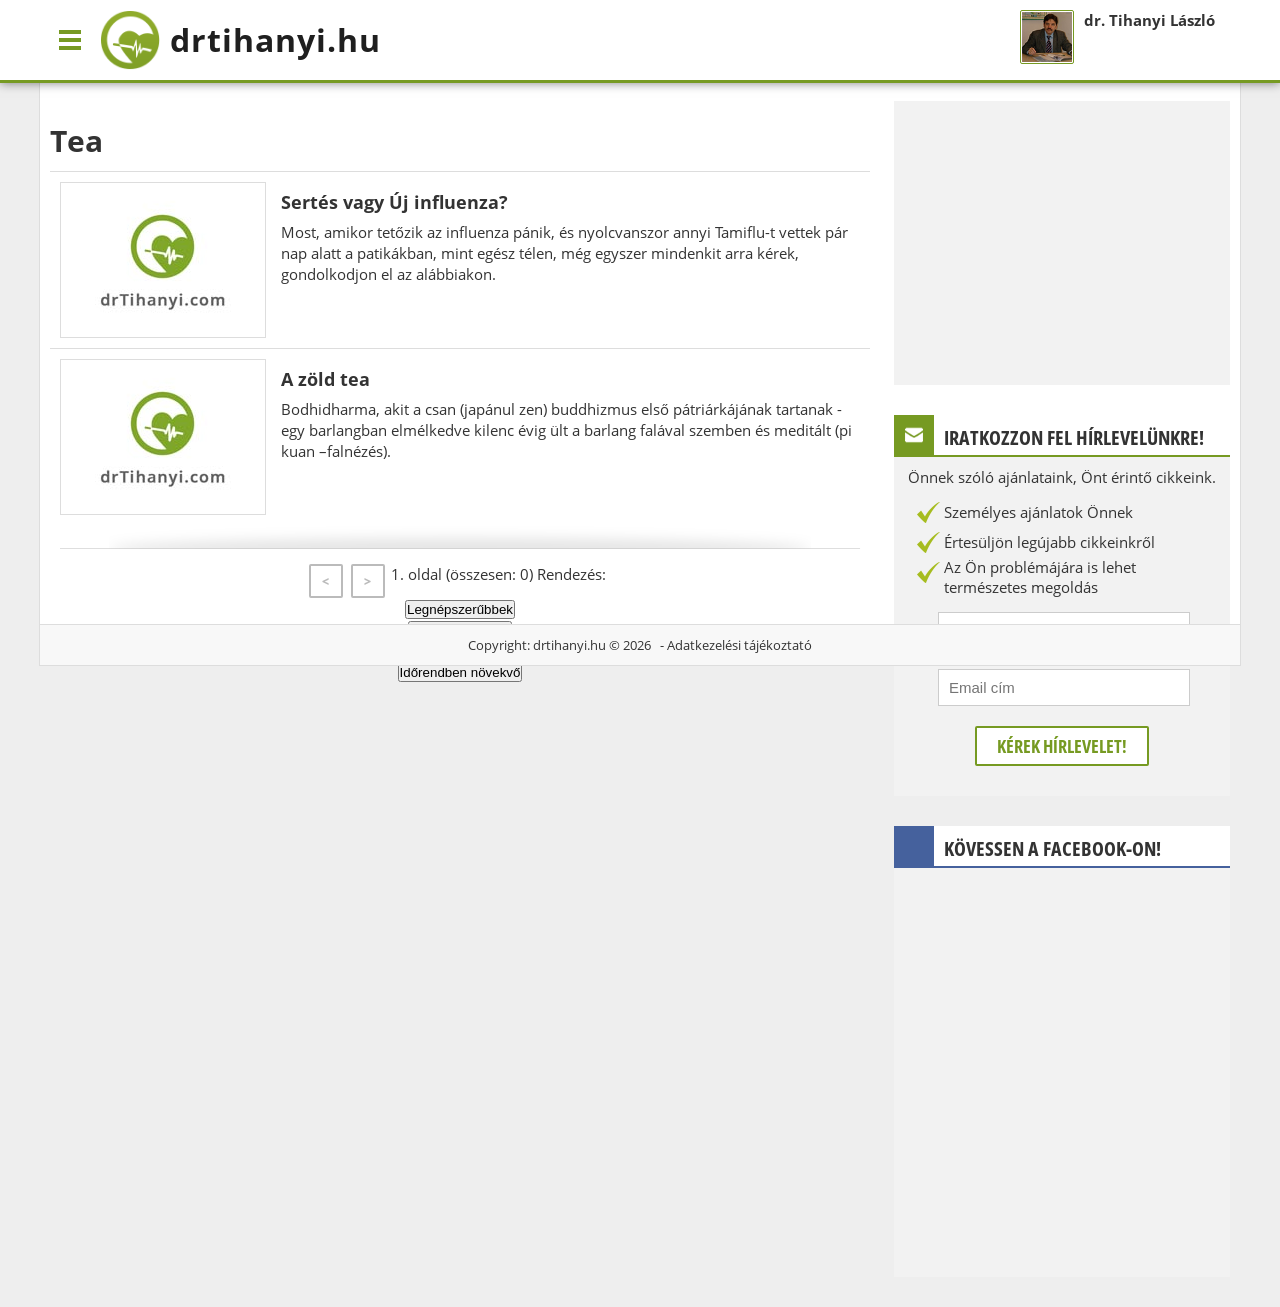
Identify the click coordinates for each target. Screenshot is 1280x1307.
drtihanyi (240, 40)
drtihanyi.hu (569, 645)
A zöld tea (325, 379)
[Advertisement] (1062, 241)
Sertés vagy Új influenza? (394, 202)
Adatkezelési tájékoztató (739, 645)
